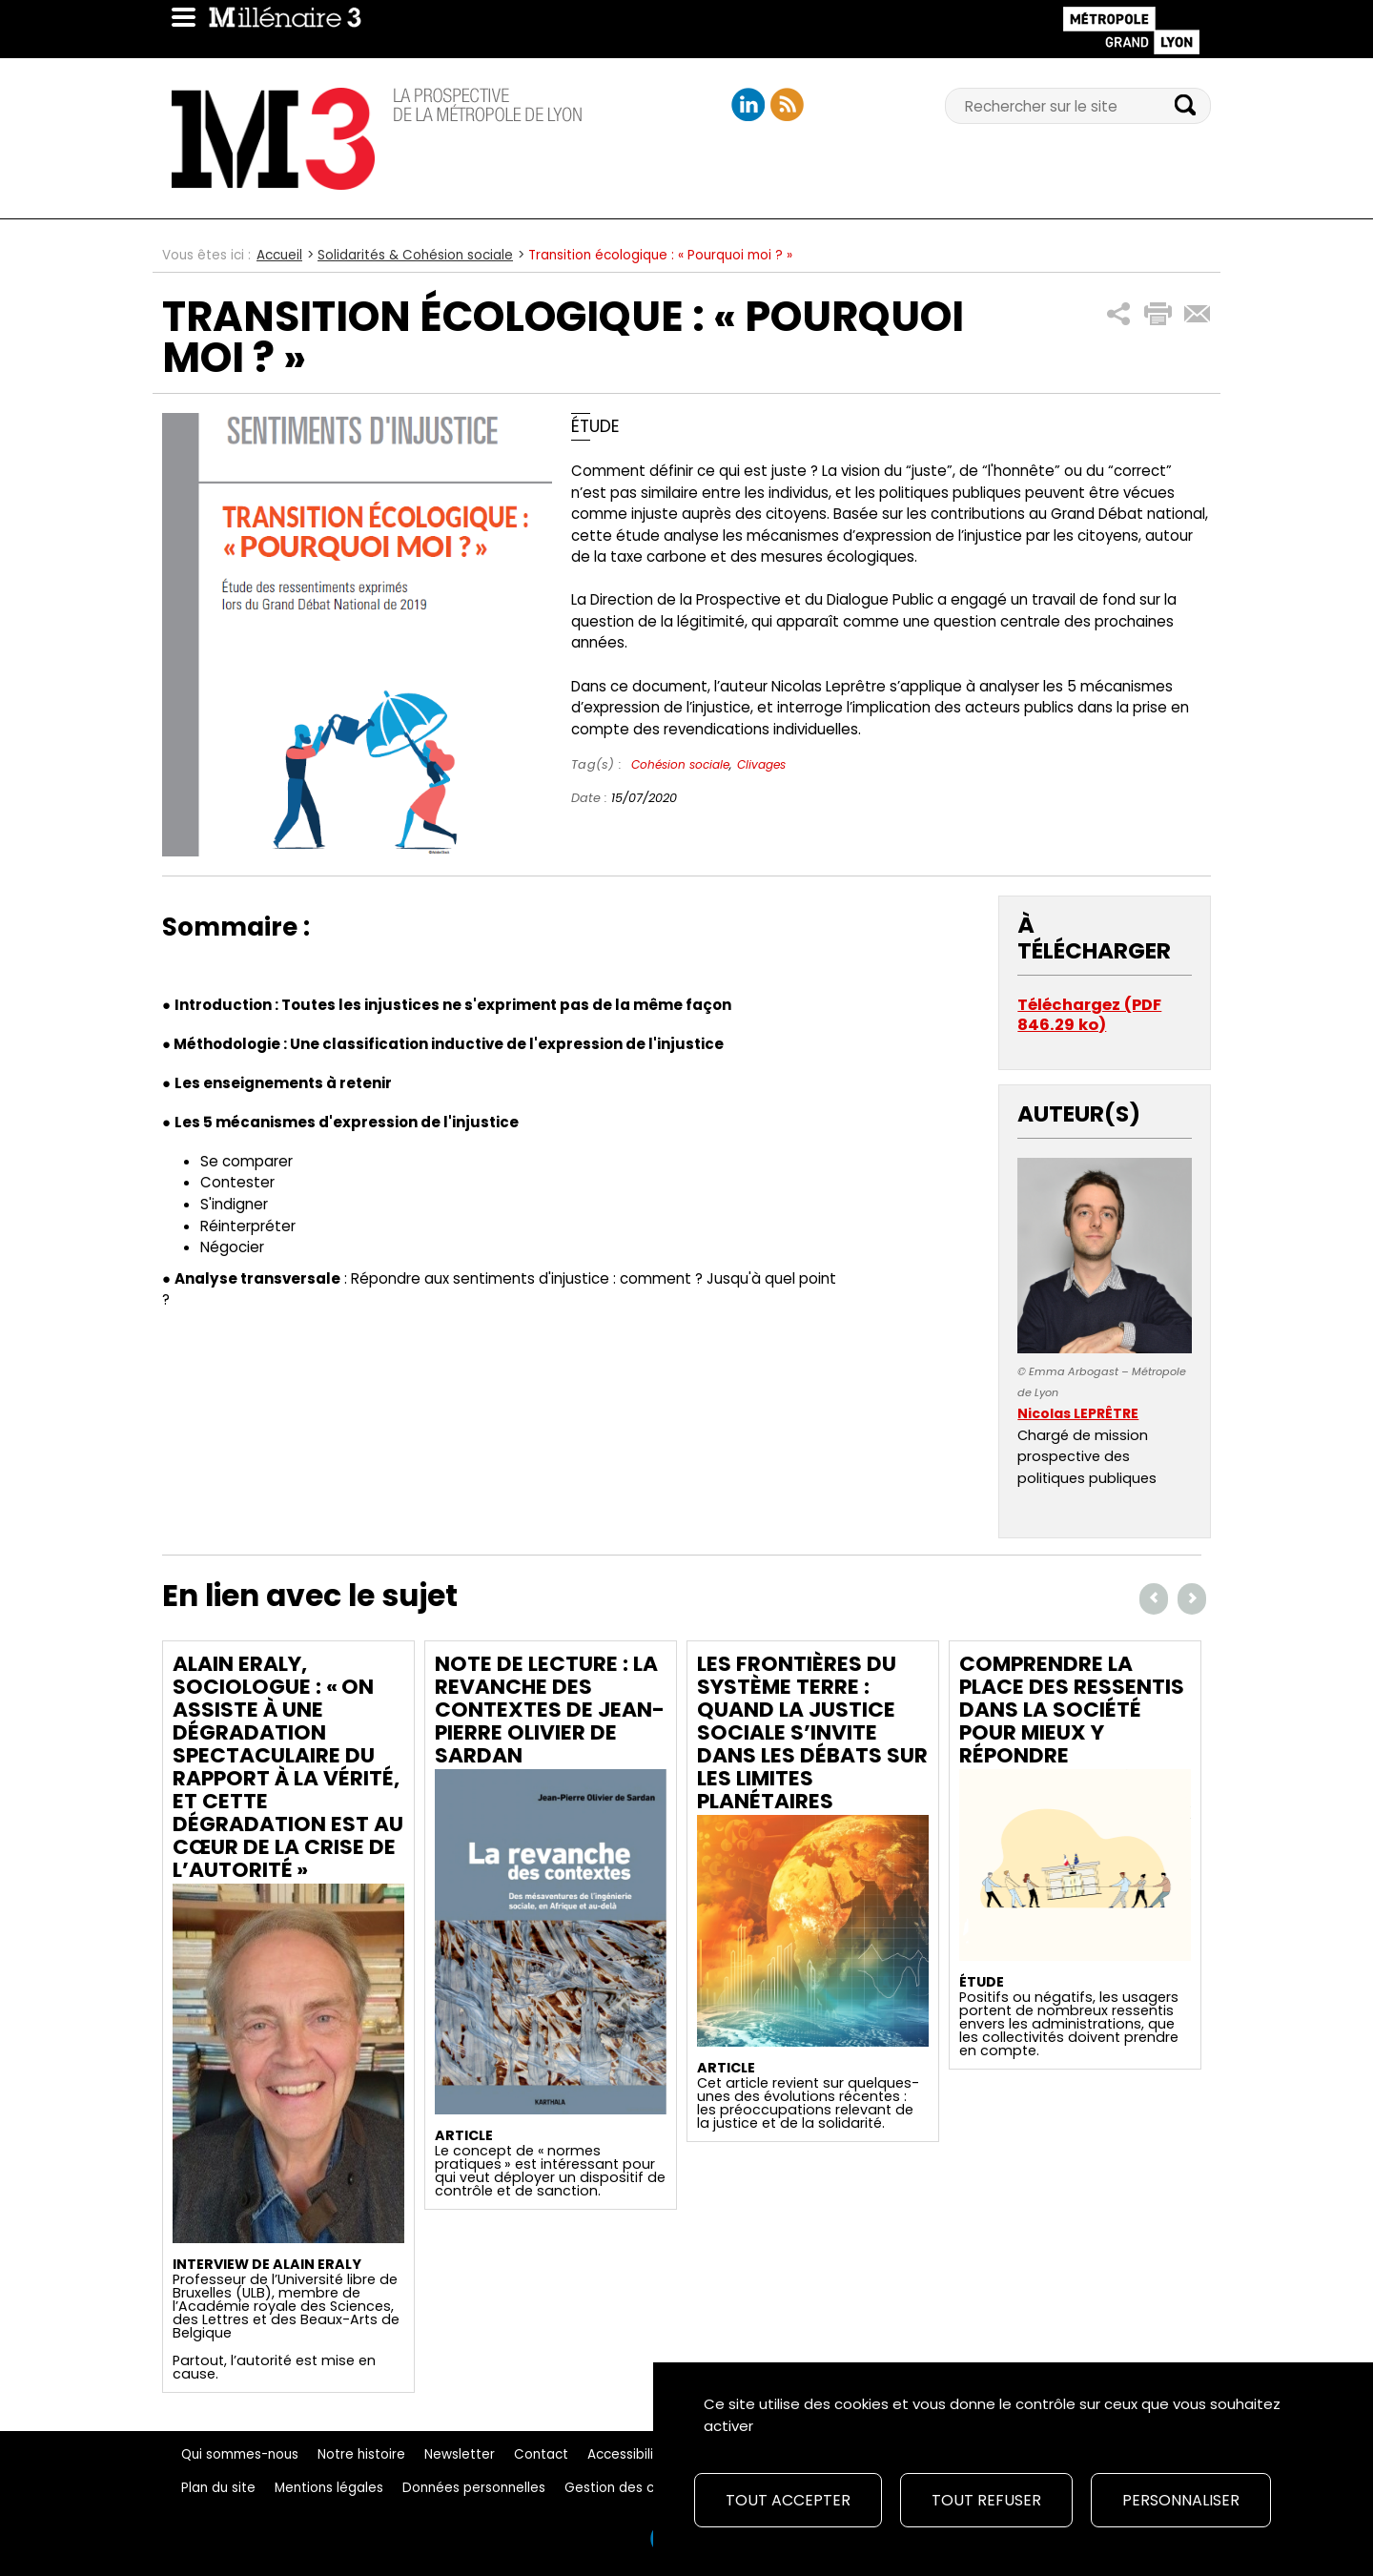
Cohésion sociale (680, 764)
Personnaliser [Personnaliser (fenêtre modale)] (1181, 2500)
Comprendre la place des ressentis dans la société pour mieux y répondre (1071, 1709)
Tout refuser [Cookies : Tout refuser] (986, 2500)
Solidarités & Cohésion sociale (415, 255)
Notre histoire (361, 2454)
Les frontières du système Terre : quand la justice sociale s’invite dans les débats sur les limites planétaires (812, 1732)
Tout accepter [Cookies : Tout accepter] (788, 2500)
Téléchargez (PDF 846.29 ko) (1089, 1015)
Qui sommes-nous (239, 2454)
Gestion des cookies (630, 2488)
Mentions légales (329, 2488)
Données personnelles (473, 2488)
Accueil (279, 255)
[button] (1119, 314)
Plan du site (218, 2488)
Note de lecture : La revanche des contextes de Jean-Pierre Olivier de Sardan (550, 1709)
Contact (541, 2454)
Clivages (761, 764)
